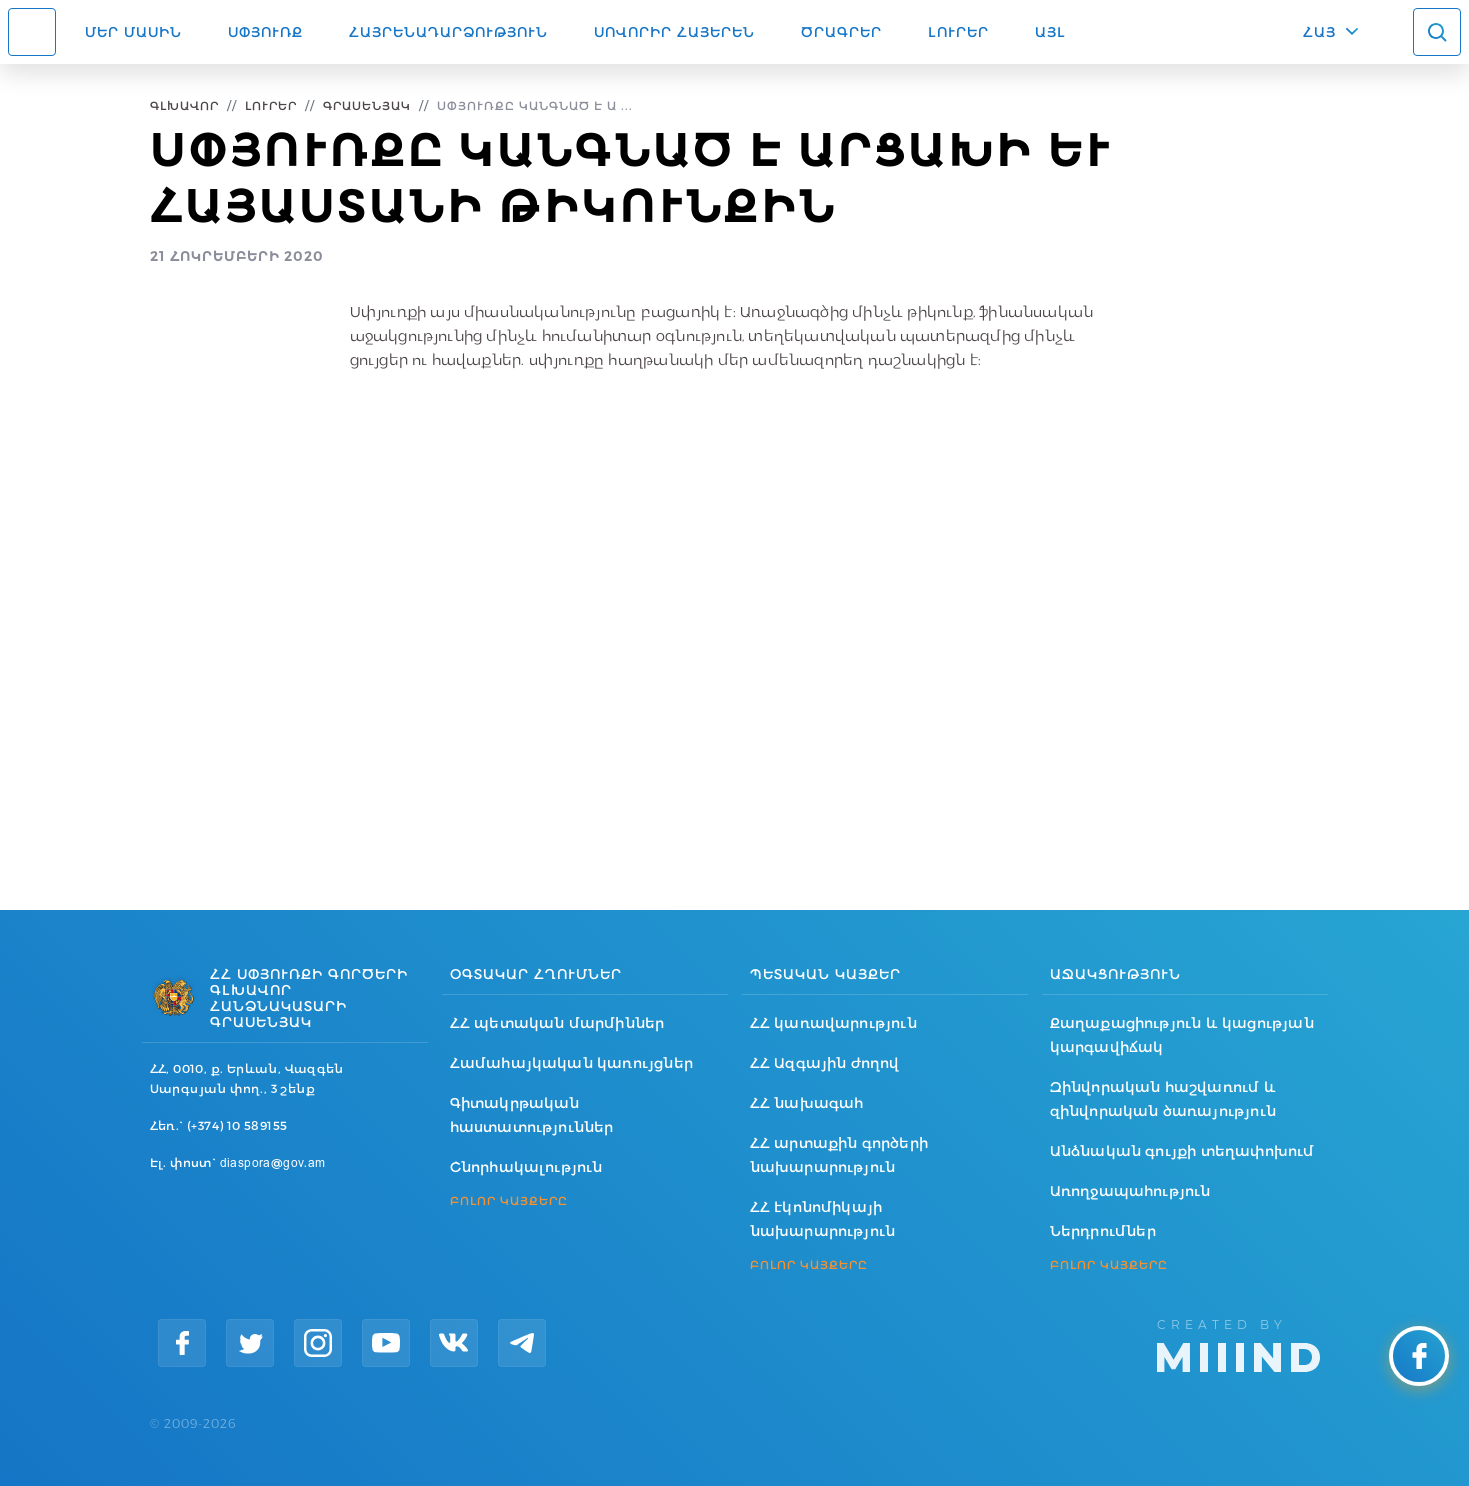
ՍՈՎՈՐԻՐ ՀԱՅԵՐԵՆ (674, 32)
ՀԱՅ (1319, 32)
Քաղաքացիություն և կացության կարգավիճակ (1182, 1035)
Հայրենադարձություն (448, 32)
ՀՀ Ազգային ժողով (825, 1063)
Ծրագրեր (841, 32)
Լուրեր (958, 32)
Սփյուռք (265, 32)
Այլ (1050, 32)
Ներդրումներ (1103, 1231)
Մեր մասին (133, 32)
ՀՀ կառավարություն (833, 1023)
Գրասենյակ (367, 105)
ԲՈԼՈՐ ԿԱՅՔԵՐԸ (509, 1201)
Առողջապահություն (1130, 1191)
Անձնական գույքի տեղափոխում (1182, 1151)
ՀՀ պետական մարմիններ (557, 1023)
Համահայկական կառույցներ (572, 1063)
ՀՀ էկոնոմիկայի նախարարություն (823, 1219)
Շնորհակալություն (526, 1167)
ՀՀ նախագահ (807, 1103)
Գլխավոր (184, 105)
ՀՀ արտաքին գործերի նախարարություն (839, 1155)
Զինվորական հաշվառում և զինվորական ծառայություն (1163, 1099)
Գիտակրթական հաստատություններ (532, 1115)
